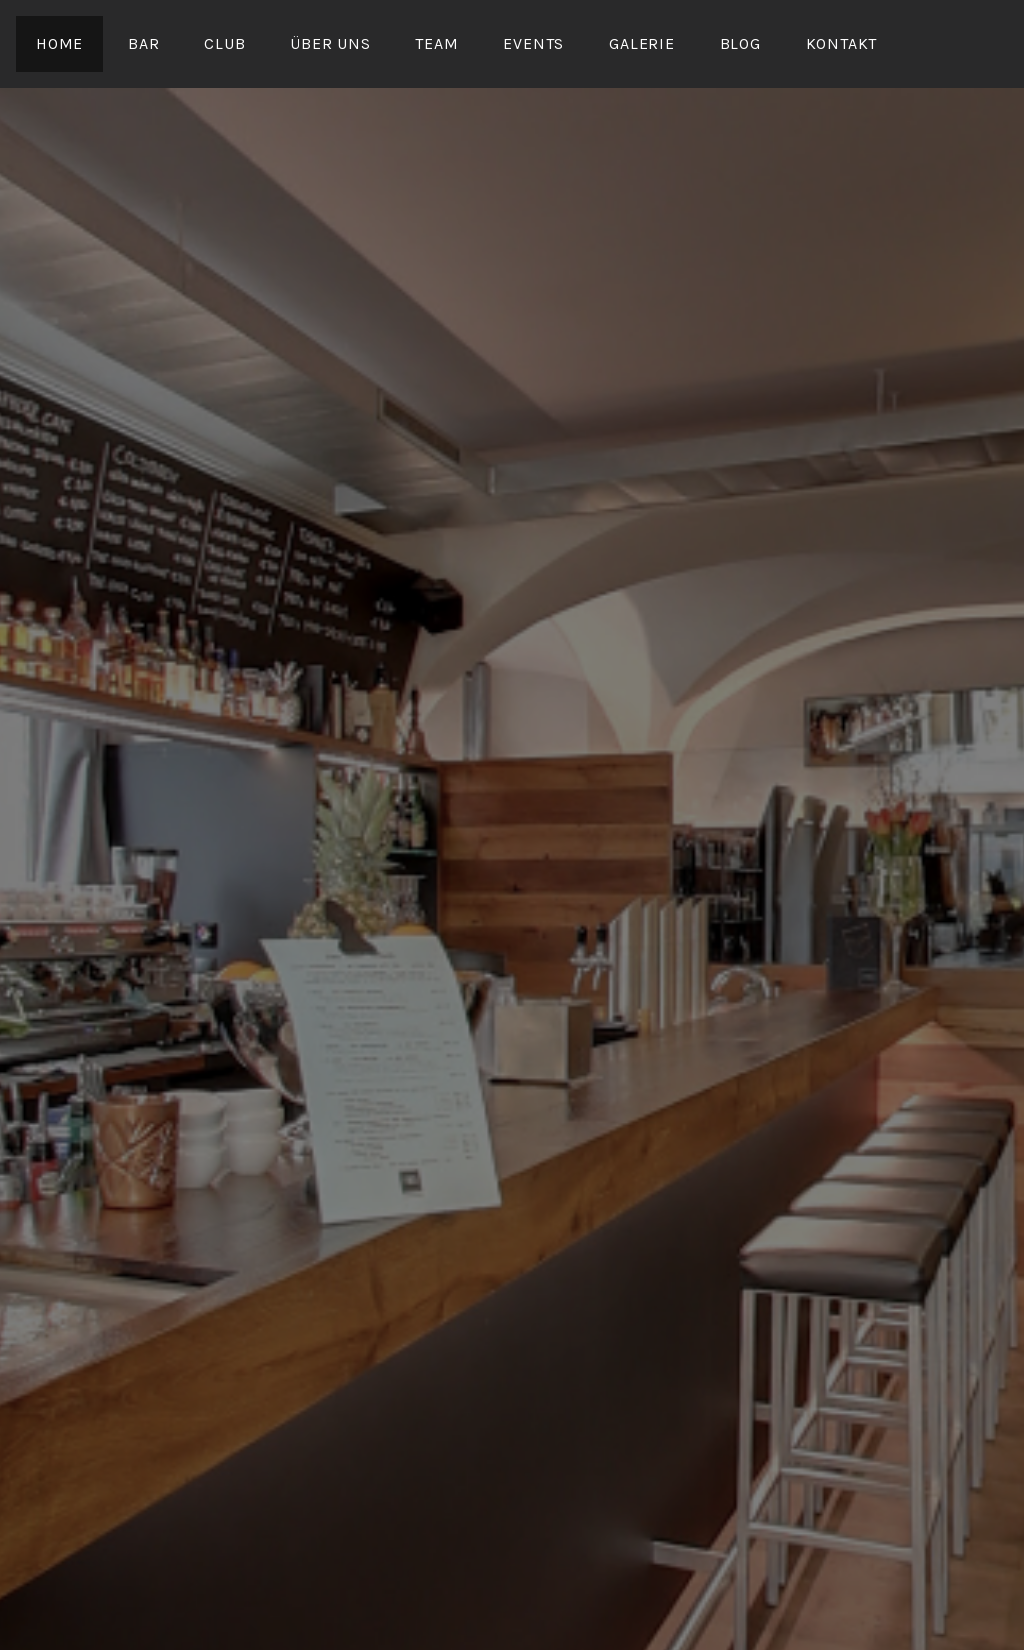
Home (59, 43)
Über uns (330, 43)
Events (533, 43)
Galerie (642, 43)
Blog (740, 43)
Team (436, 43)
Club (224, 43)
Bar (143, 43)
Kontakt (842, 43)
